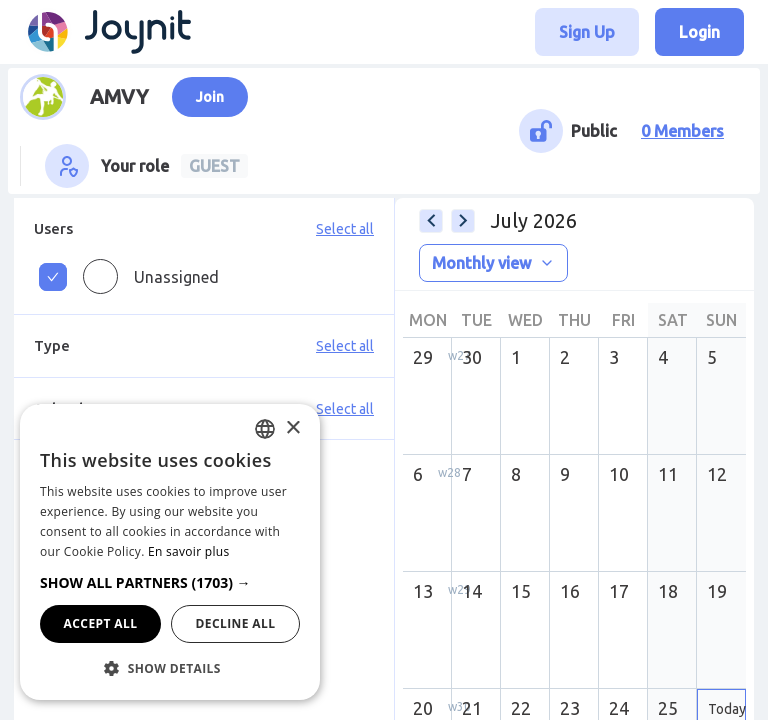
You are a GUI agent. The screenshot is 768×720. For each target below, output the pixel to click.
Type (52, 345)
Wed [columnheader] (525, 320)
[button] (170, 582)
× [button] (292, 428)
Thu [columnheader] (574, 320)
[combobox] (265, 429)
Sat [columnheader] (673, 320)
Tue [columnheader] (476, 320)
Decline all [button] (236, 623)
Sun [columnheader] (721, 320)
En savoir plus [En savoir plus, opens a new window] (188, 551)
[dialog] (170, 552)
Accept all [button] (101, 623)
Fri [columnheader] (623, 320)
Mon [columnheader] (428, 320)
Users (53, 228)
